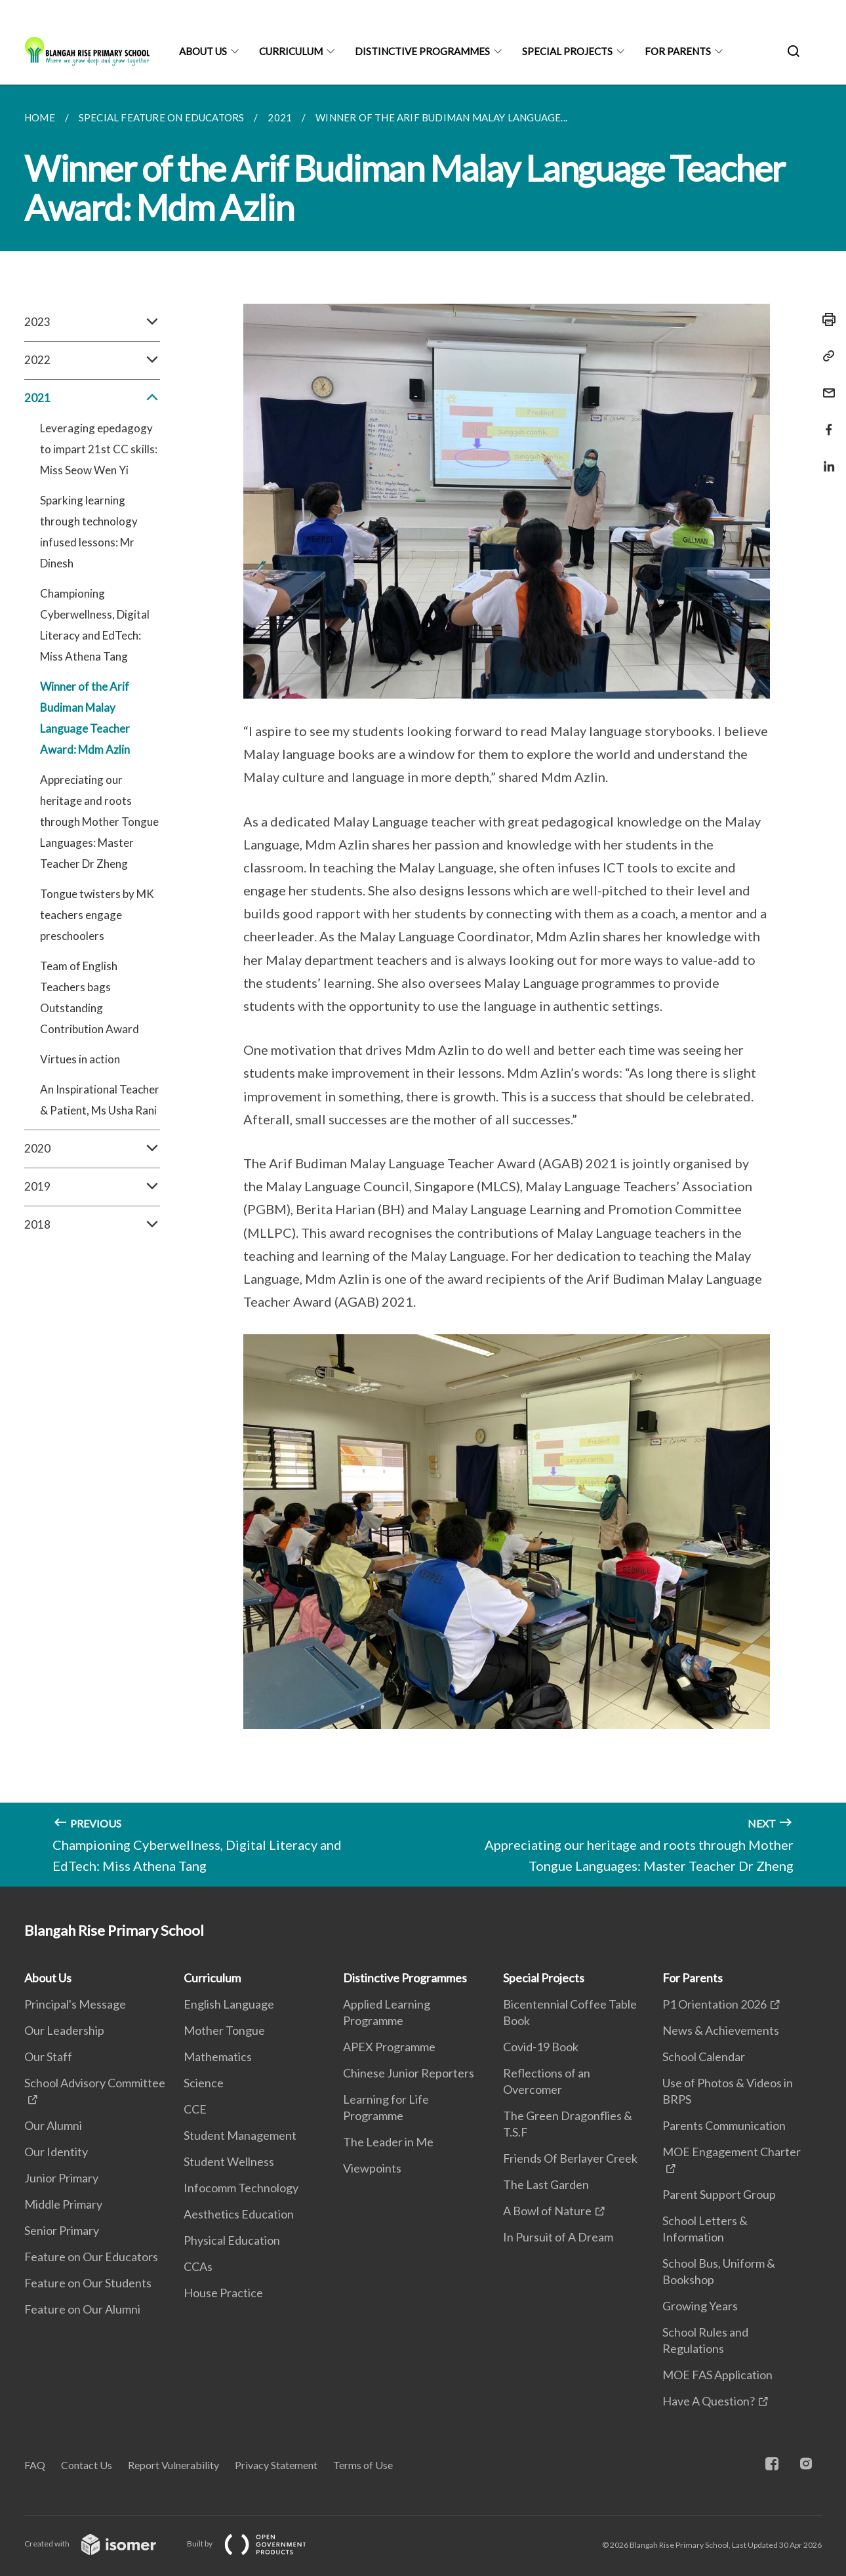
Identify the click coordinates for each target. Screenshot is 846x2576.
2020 (92, 1148)
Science (204, 2082)
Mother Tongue (224, 2030)
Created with (100, 2543)
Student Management (240, 2135)
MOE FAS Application (717, 2374)
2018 (92, 1224)
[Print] (825, 319)
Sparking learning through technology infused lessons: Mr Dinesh (89, 531)
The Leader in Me (388, 2142)
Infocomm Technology (241, 2187)
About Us (203, 51)
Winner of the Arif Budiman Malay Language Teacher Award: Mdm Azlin (85, 718)
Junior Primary (61, 2178)
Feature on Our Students (87, 2283)
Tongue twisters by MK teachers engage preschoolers (97, 915)
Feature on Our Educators (91, 2256)
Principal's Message (75, 2004)
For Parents (678, 51)
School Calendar (703, 2056)
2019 (92, 1186)
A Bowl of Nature (547, 2210)
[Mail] (825, 384)
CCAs (198, 2266)
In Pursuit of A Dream (558, 2237)
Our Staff (48, 2056)
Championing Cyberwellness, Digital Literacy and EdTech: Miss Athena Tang (95, 624)
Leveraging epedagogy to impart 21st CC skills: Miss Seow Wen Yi (98, 449)
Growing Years (700, 2306)
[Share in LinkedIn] (825, 458)
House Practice (223, 2292)
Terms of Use (363, 2465)
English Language (229, 2004)
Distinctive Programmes (422, 51)
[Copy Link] (825, 356)
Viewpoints (372, 2168)
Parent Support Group (719, 2194)
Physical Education (232, 2240)
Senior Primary (61, 2230)
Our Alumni (53, 2125)
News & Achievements (720, 2030)
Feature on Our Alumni (82, 2309)
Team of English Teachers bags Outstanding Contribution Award (89, 997)
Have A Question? (708, 2401)
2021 (92, 398)
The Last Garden (546, 2184)
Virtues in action (80, 1059)
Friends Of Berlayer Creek (570, 2158)
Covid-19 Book (540, 2046)
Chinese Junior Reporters (408, 2073)
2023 (92, 322)
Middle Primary (63, 2204)
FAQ (34, 2465)
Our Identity (56, 2151)
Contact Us (86, 2465)
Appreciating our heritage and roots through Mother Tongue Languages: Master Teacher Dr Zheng (99, 821)
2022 (92, 360)
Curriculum (291, 51)
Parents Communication (724, 2125)
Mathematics (218, 2056)
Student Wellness (229, 2161)
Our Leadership (64, 2030)
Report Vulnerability (173, 2465)
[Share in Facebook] (825, 421)
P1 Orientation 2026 (714, 2004)
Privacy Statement (276, 2465)
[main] (423, 986)
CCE (195, 2109)
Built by (257, 2543)
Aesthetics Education (239, 2214)
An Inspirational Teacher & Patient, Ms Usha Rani (99, 1099)
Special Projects (567, 51)
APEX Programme (389, 2046)
